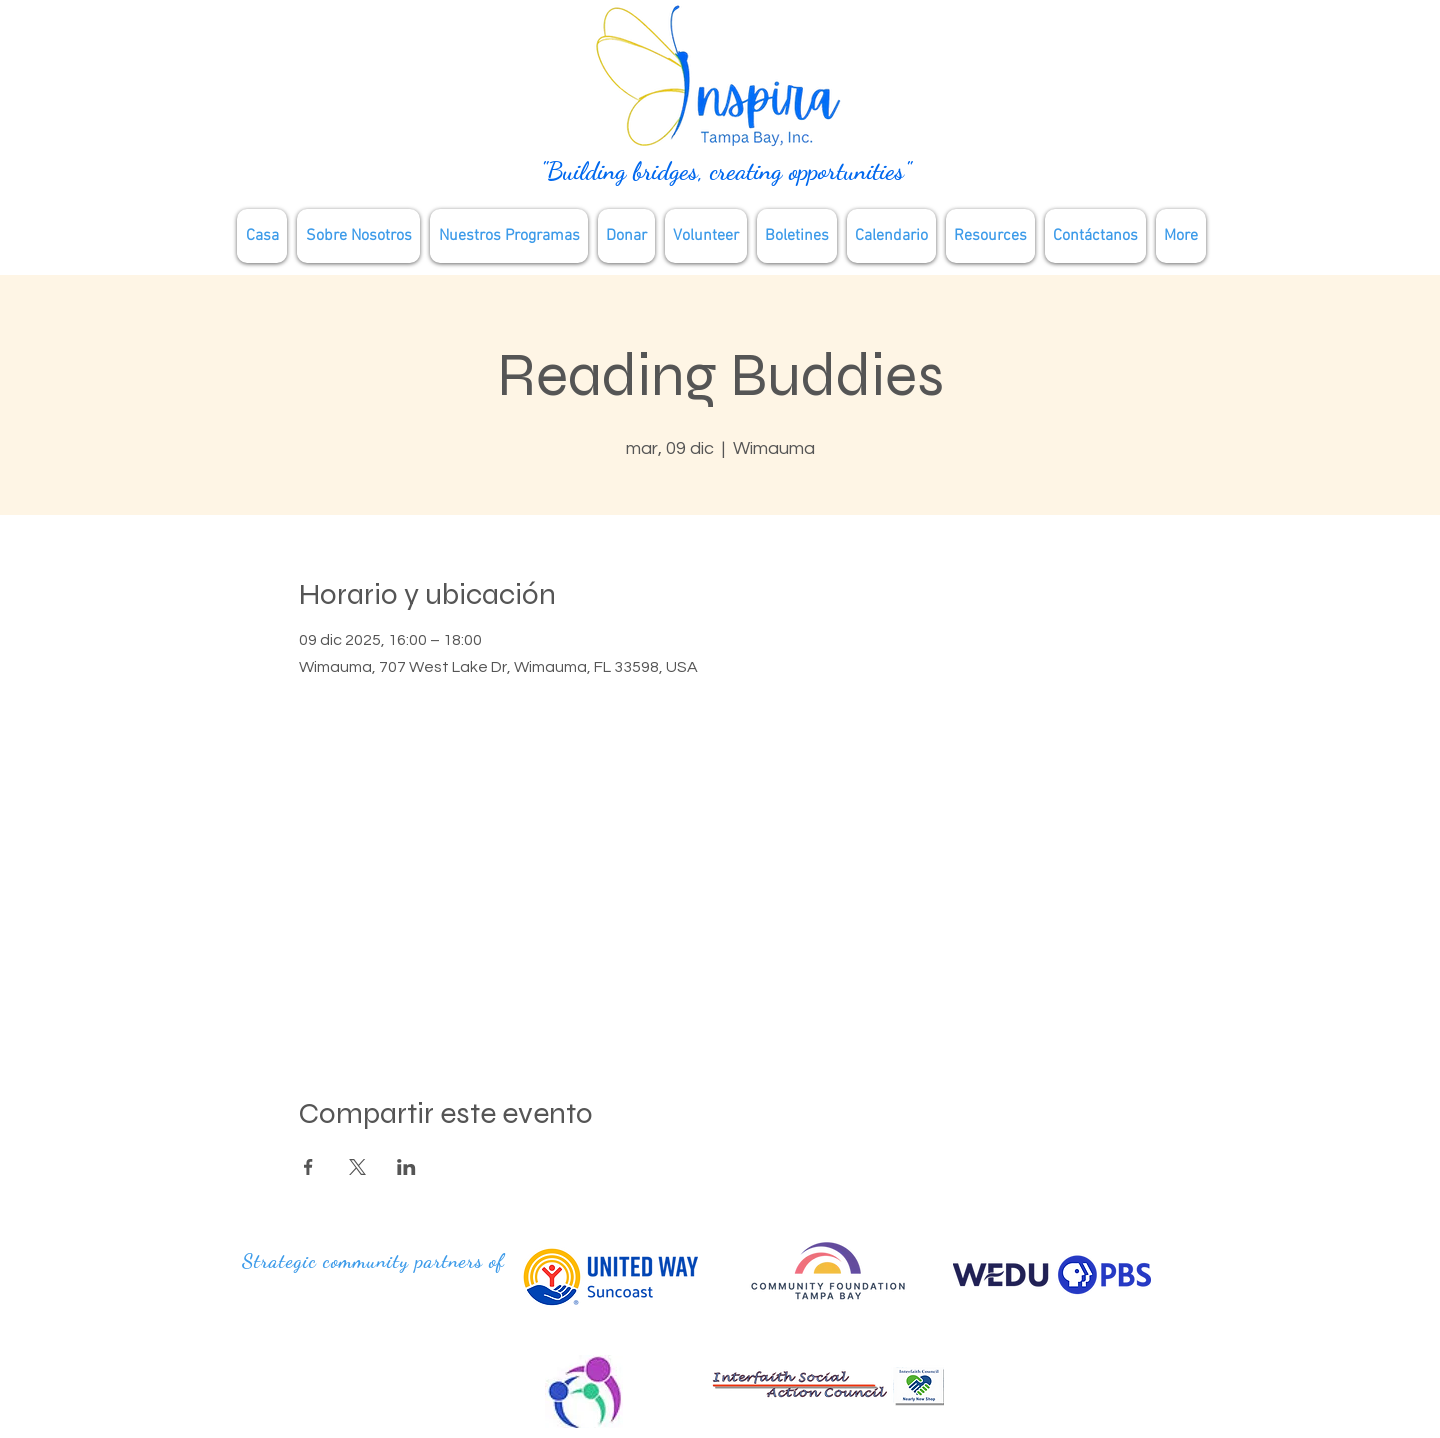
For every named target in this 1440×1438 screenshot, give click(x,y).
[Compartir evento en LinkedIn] (406, 1167)
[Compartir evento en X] (357, 1167)
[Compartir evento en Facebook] (308, 1167)
